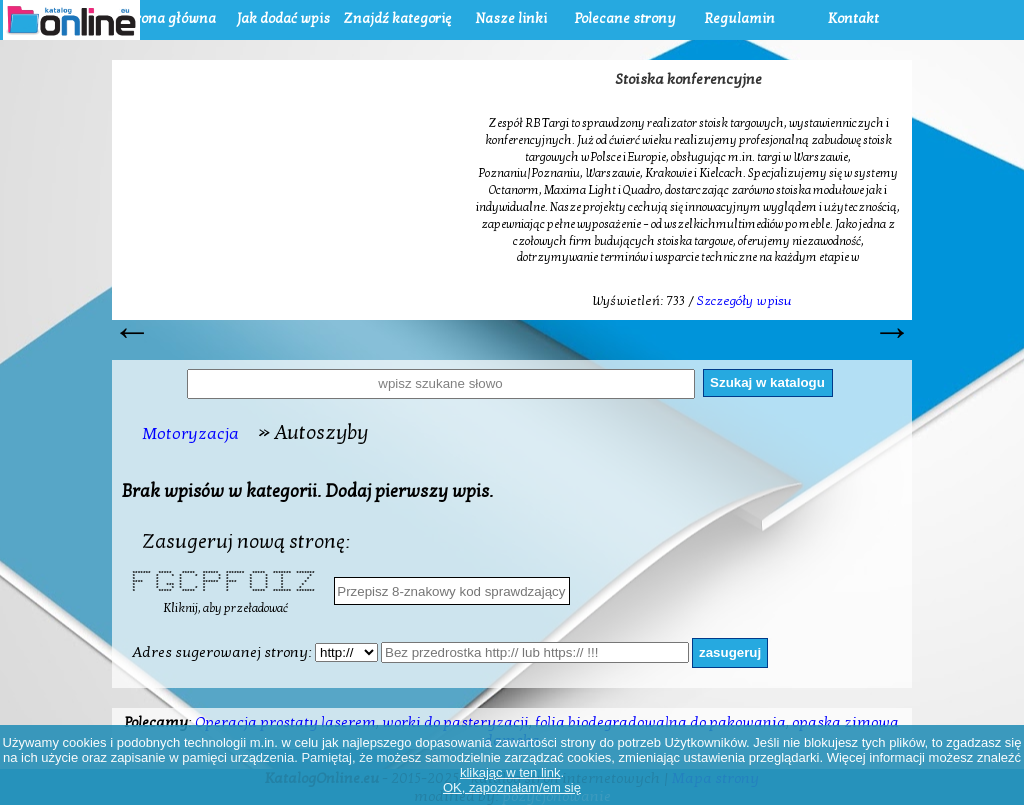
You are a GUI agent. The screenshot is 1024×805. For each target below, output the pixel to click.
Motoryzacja (190, 433)
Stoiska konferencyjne (688, 79)
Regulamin (739, 18)
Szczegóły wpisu (744, 301)
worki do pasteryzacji (455, 722)
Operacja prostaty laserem (285, 722)
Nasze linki (511, 18)
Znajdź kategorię (397, 18)
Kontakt (853, 18)
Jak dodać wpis (283, 18)
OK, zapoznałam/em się (512, 787)
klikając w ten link (510, 772)
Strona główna (169, 18)
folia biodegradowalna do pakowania (660, 722)
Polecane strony (625, 18)
